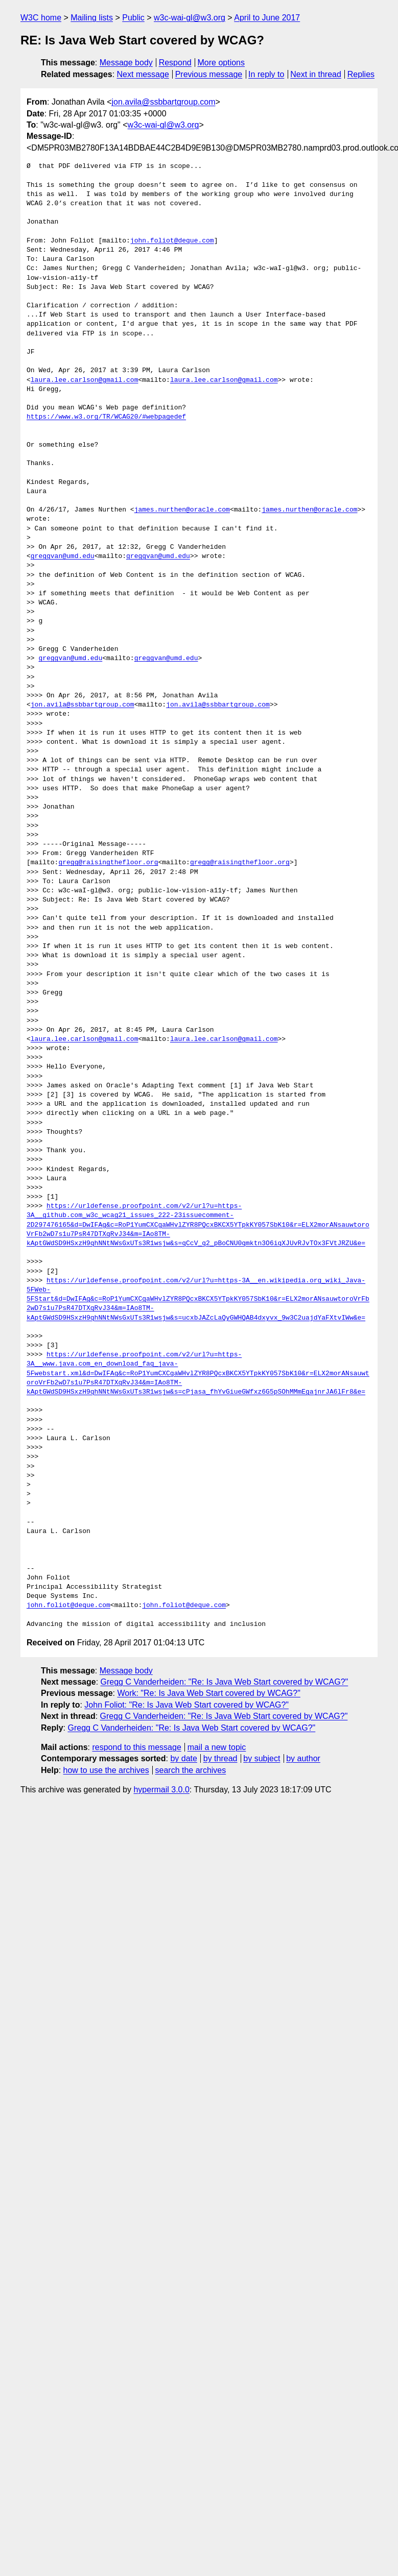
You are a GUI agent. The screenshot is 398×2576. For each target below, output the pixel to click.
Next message (143, 74)
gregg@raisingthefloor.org (108, 862)
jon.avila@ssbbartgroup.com (163, 102)
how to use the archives (106, 1770)
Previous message (209, 74)
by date (183, 1758)
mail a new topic (217, 1747)
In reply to (266, 74)
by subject (261, 1758)
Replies (360, 74)
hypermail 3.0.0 (161, 1789)
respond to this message (136, 1747)
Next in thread (315, 74)
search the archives (190, 1770)
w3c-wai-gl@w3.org (189, 17)
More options (221, 62)
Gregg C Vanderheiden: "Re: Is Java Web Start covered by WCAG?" (224, 1682)
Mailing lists (92, 17)
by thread (220, 1758)
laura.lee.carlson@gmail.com (84, 380)
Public (133, 17)
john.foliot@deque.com (172, 241)
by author (303, 1758)
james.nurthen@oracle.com (182, 510)
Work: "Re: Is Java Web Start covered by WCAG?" (208, 1693)
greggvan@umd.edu (63, 556)
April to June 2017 (267, 17)
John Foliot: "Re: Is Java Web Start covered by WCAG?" (186, 1704)
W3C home (40, 17)
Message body (126, 62)
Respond (175, 62)
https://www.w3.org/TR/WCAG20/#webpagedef (106, 417)
